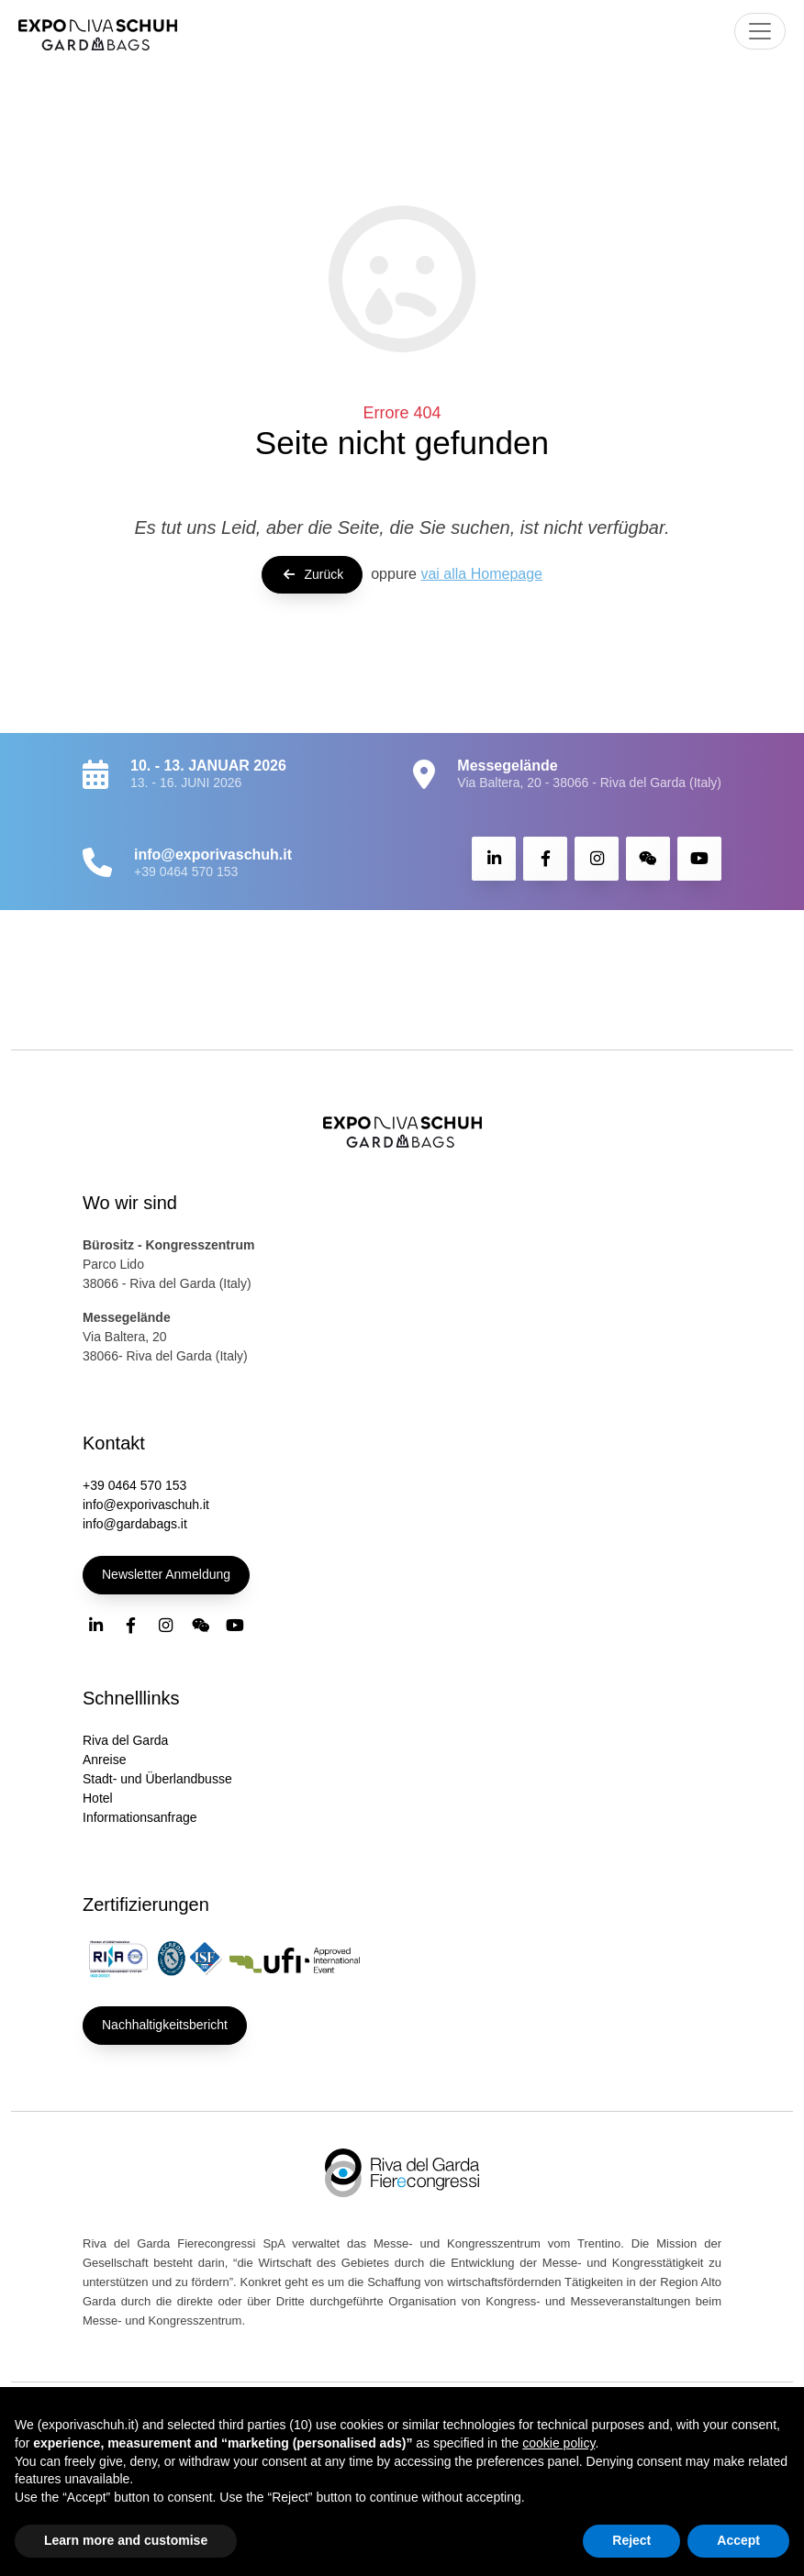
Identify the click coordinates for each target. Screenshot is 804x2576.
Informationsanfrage (140, 1817)
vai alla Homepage (481, 574)
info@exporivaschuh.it (146, 1504)
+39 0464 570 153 (186, 871)
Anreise (104, 1759)
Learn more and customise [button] (125, 2540)
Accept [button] (738, 2540)
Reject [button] (631, 2540)
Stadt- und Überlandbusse (157, 1778)
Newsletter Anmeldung (166, 1574)
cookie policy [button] (558, 2443)
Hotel (98, 1798)
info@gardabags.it (135, 1523)
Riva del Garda (125, 1740)
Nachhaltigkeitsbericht (165, 2024)
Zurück (312, 574)
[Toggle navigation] (760, 31)
